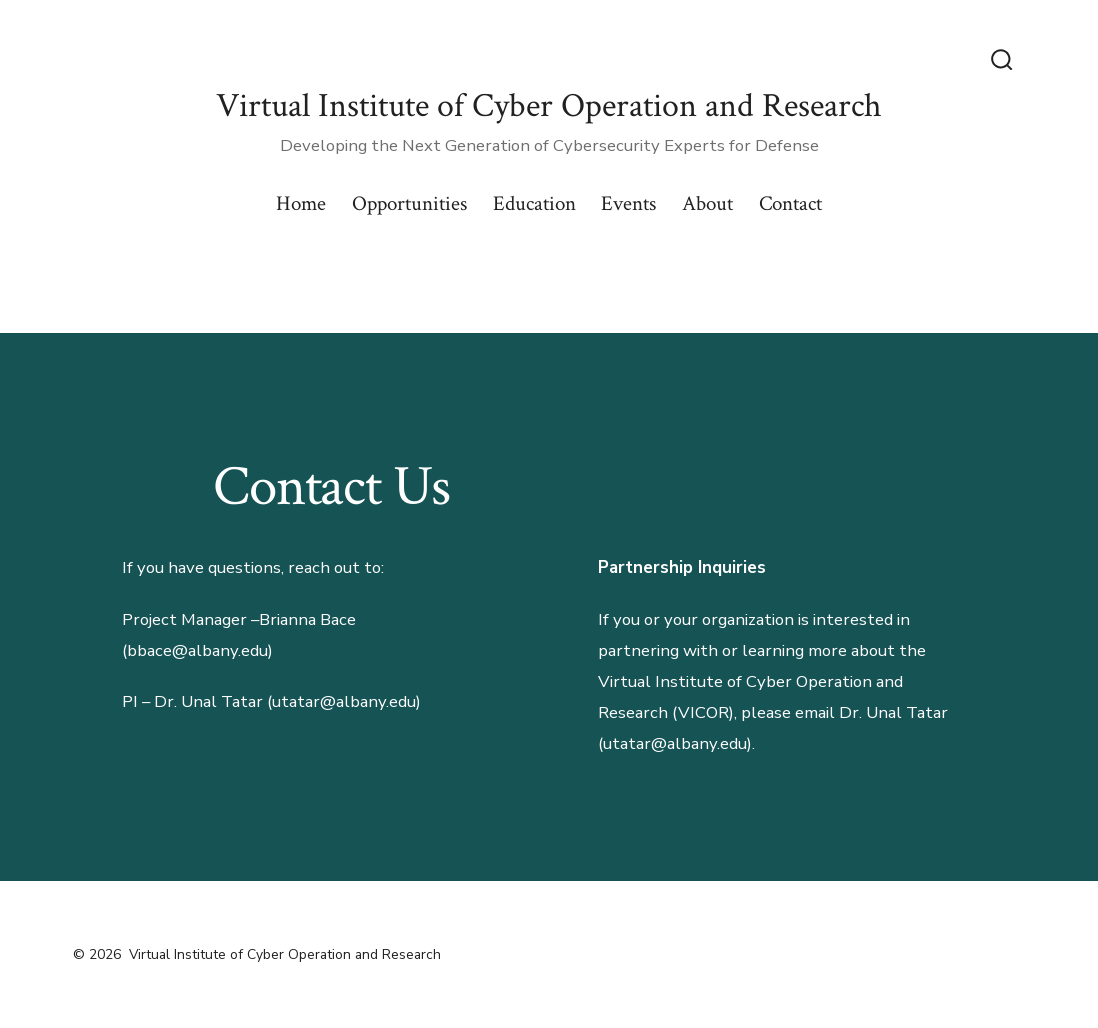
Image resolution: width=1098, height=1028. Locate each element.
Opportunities (409, 203)
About (707, 203)
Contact (790, 203)
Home (301, 203)
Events (628, 203)
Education (534, 203)
